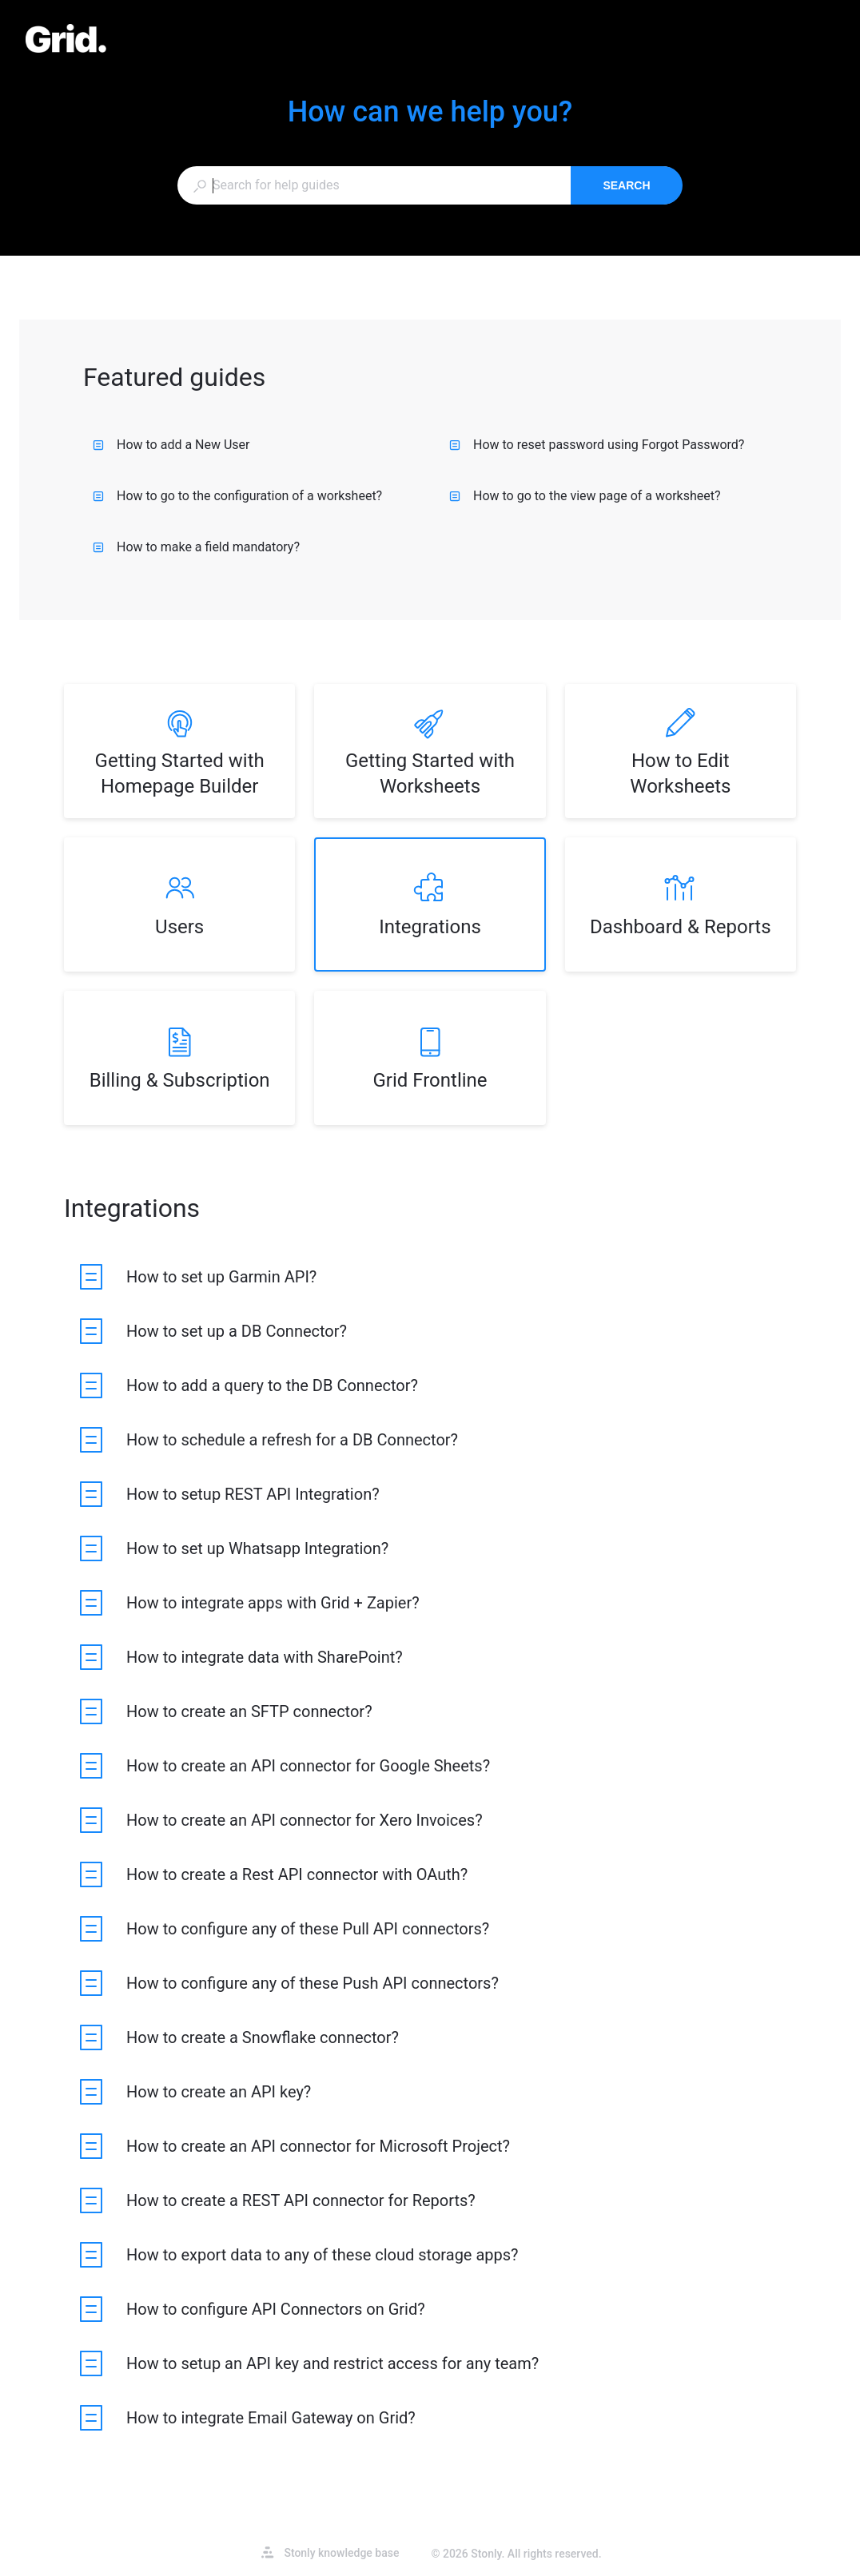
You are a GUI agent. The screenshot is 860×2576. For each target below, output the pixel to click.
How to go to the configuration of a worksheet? (237, 495)
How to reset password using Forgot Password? (596, 444)
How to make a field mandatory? (196, 547)
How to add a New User (171, 444)
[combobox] (373, 185)
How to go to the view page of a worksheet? (585, 495)
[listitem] (179, 751)
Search (626, 185)
